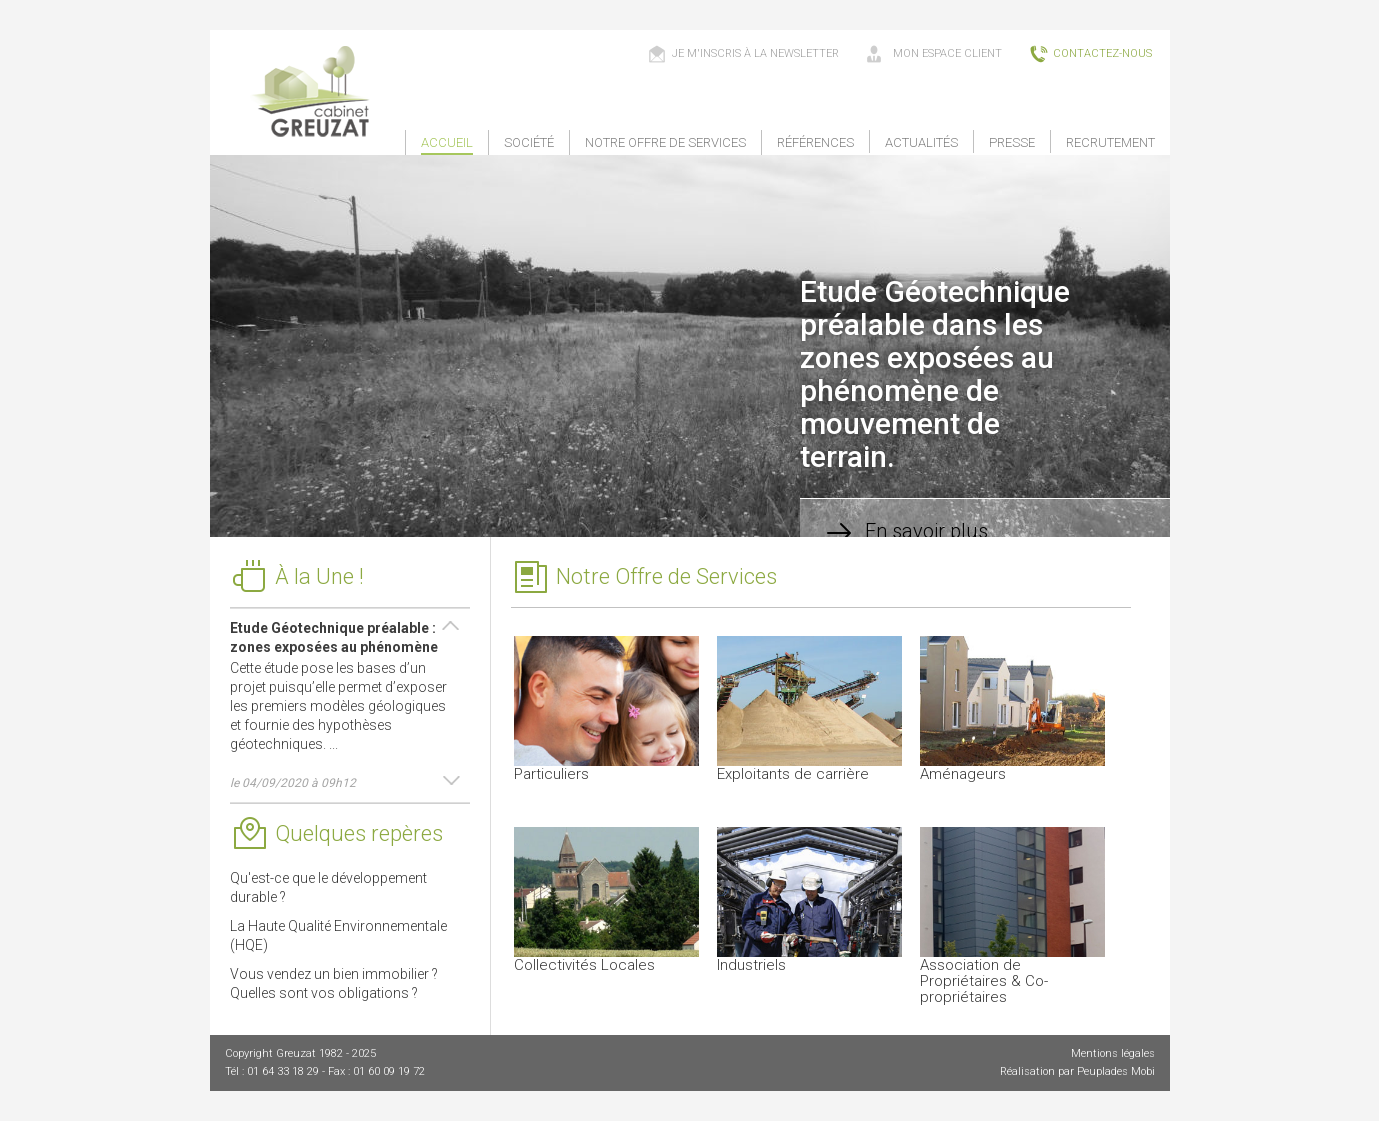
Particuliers (606, 709)
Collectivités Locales (606, 900)
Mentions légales (1113, 1053)
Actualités (921, 142)
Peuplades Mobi (1116, 1071)
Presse (1012, 142)
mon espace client (933, 54)
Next (450, 782)
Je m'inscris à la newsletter (743, 54)
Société (529, 142)
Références (815, 142)
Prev (450, 627)
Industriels (809, 900)
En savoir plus (904, 533)
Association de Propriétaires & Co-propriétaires (1012, 916)
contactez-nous (1090, 54)
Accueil (447, 142)
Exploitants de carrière (809, 709)
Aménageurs (1012, 709)
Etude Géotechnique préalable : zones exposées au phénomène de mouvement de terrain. (334, 646)
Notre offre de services (665, 142)
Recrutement (1110, 142)
